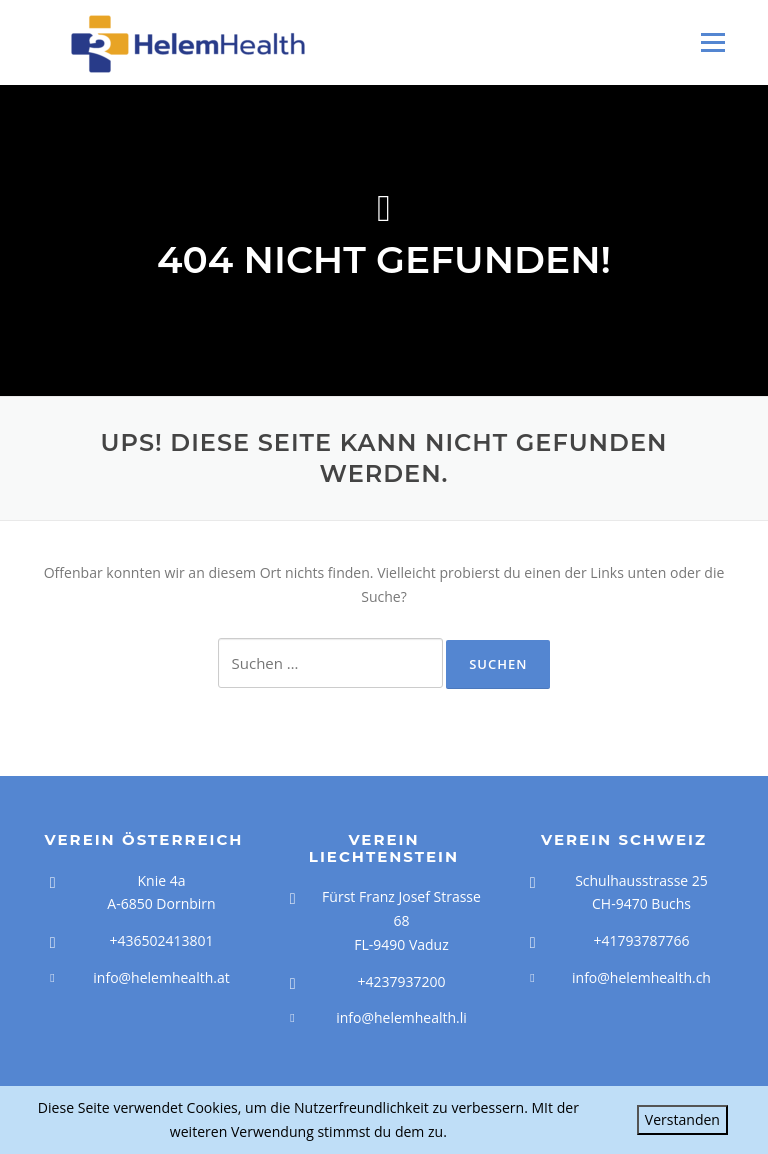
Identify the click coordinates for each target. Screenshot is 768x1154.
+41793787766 (641, 940)
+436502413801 (161, 940)
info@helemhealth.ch (641, 977)
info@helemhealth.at (161, 977)
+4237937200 (401, 981)
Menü (712, 42)
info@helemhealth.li (401, 1017)
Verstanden (682, 1119)
